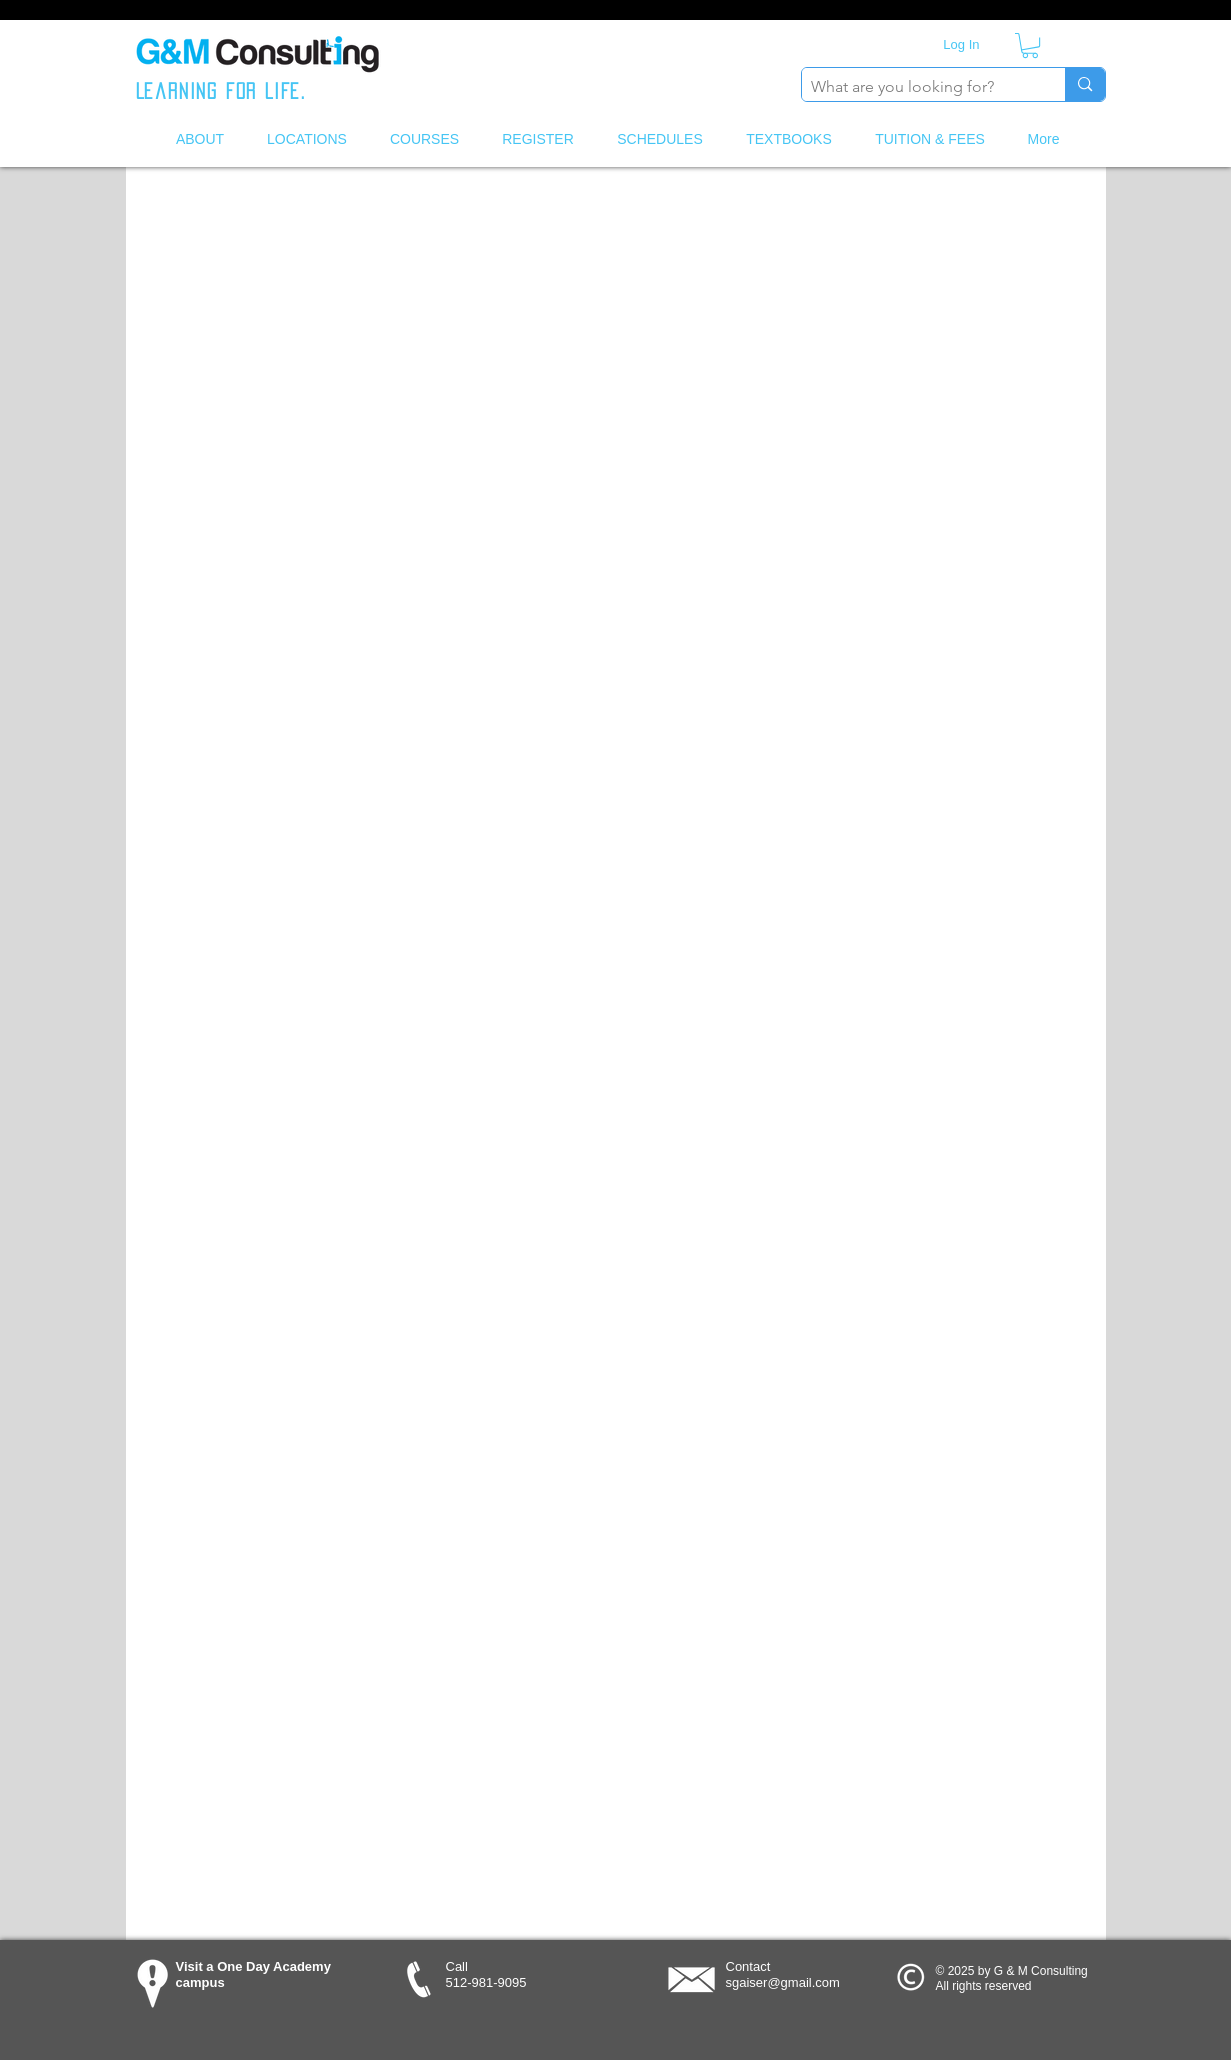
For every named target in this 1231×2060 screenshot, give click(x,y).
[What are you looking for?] (917, 87)
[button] (1030, 45)
